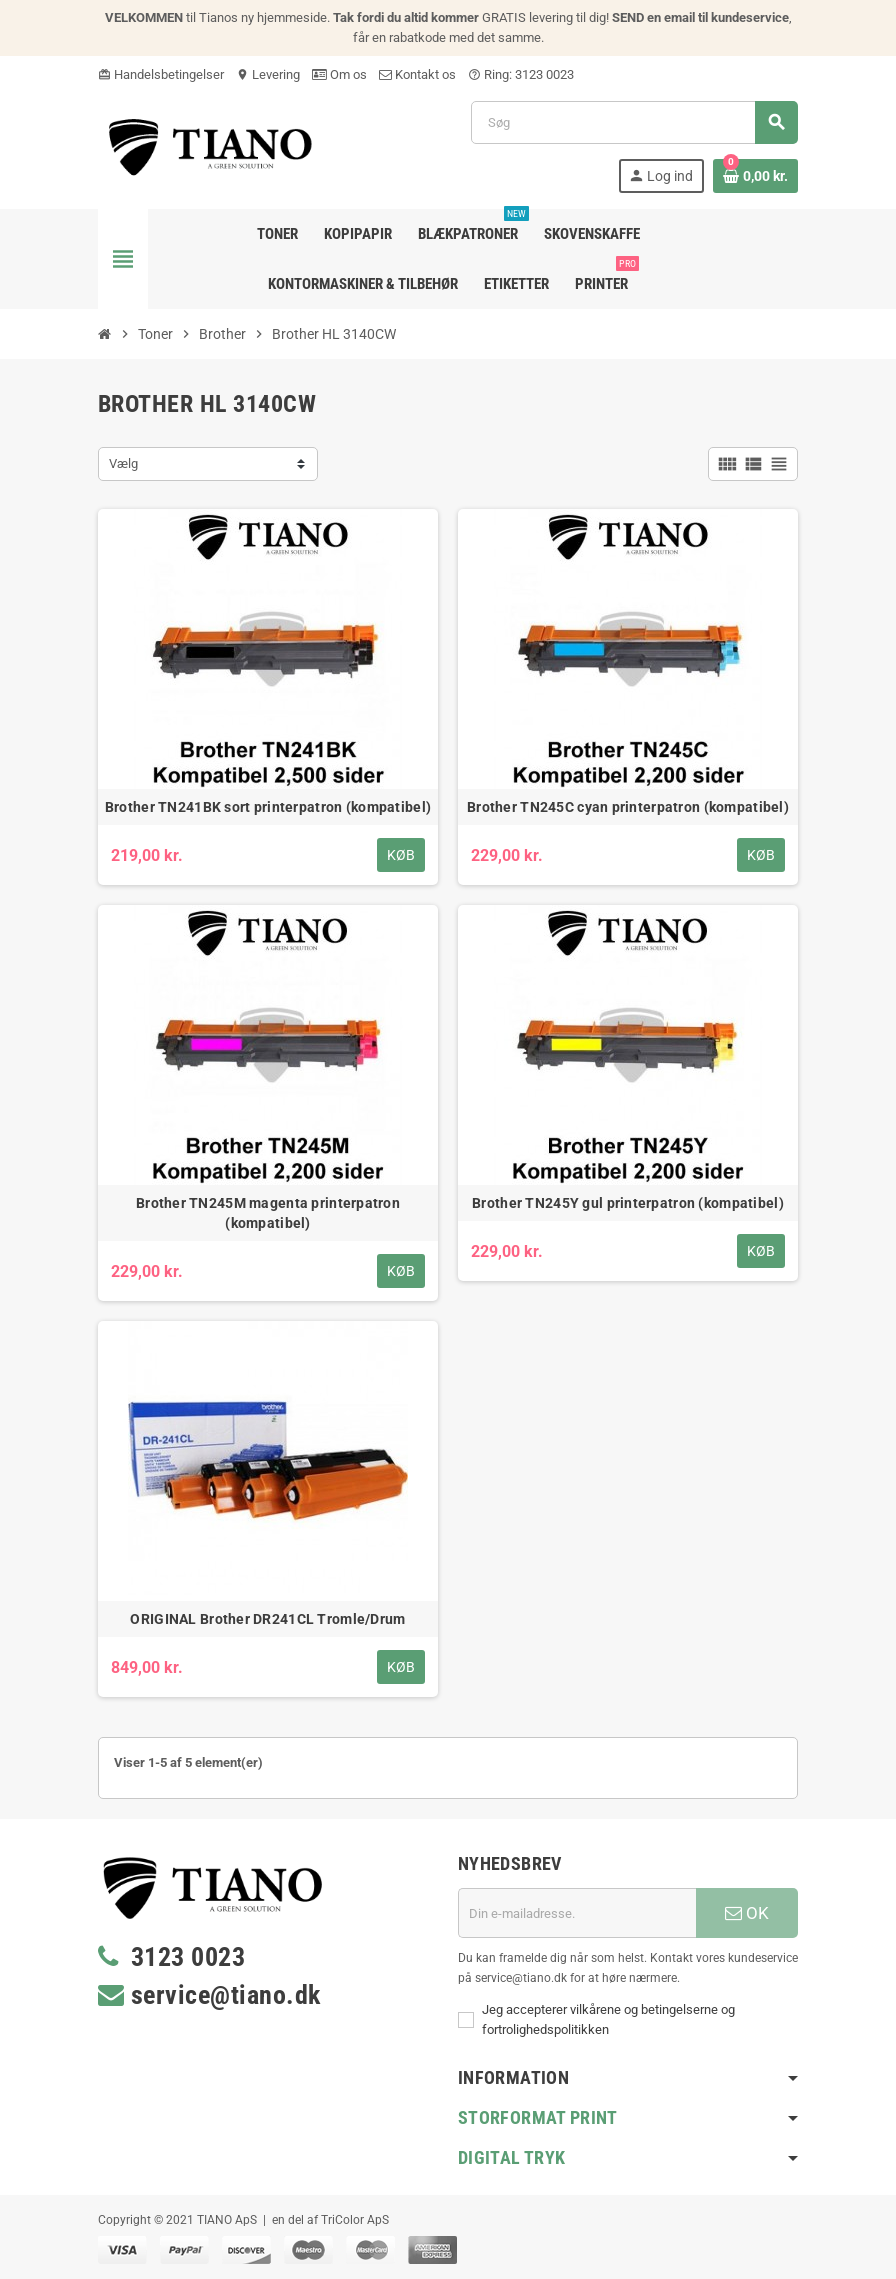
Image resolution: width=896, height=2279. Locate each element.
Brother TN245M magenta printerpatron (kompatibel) (268, 1213)
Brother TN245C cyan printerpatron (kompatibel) (628, 807)
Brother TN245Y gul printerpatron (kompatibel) (628, 1203)
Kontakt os (417, 74)
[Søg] (634, 122)
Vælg (123, 463)
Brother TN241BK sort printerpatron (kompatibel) (268, 807)
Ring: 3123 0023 (521, 74)
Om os (339, 74)
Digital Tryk (511, 2157)
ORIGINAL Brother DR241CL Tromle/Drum (267, 1619)
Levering (268, 74)
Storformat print (538, 2117)
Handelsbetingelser (161, 74)
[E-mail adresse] (577, 1913)
